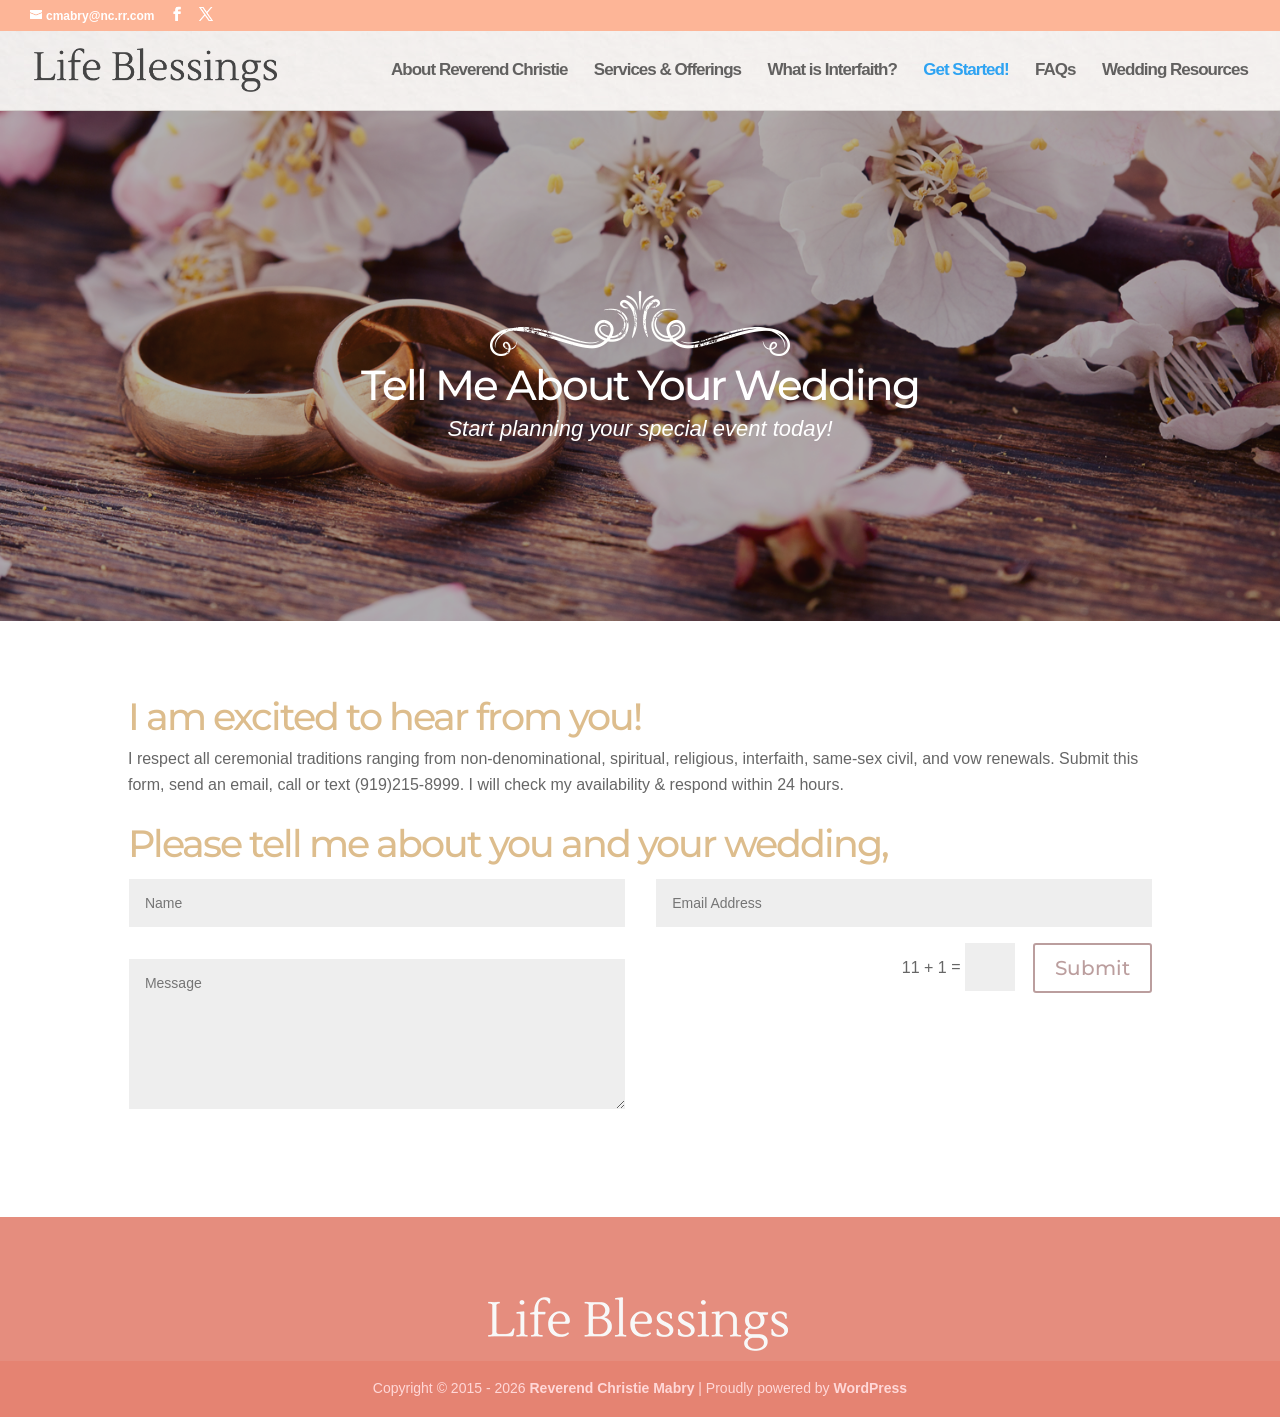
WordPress (870, 1388)
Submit (1092, 968)
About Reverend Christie (479, 71)
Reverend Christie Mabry (611, 1388)
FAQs (1055, 71)
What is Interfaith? (832, 71)
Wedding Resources (1175, 71)
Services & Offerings (667, 71)
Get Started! (965, 71)
